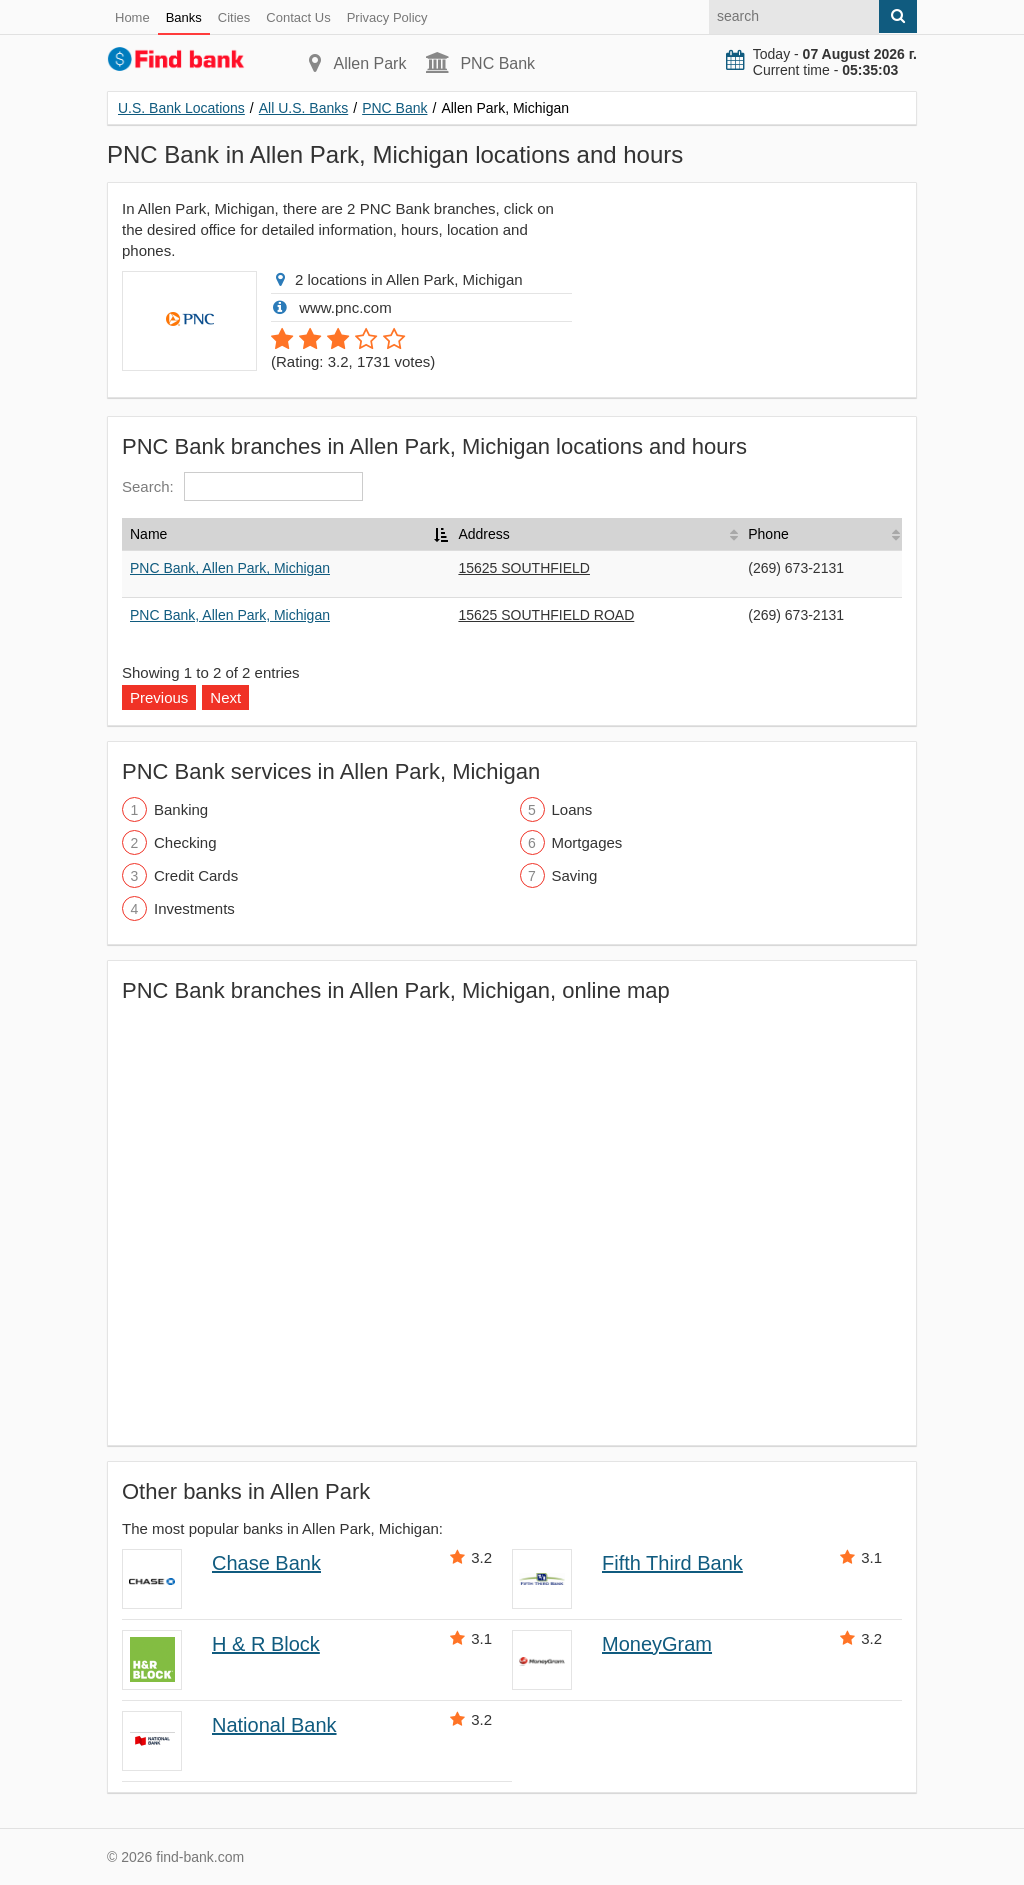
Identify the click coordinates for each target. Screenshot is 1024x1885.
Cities (234, 17)
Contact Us (298, 17)
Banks (184, 17)
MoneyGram (657, 1644)
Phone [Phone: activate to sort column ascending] (768, 534)
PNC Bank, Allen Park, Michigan (230, 568)
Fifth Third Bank (672, 1563)
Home (132, 17)
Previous (159, 697)
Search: (242, 486)
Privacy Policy (387, 17)
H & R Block (266, 1644)
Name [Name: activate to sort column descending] (148, 534)
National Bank (274, 1725)
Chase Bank (266, 1563)
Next (225, 697)
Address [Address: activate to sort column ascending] (483, 534)
